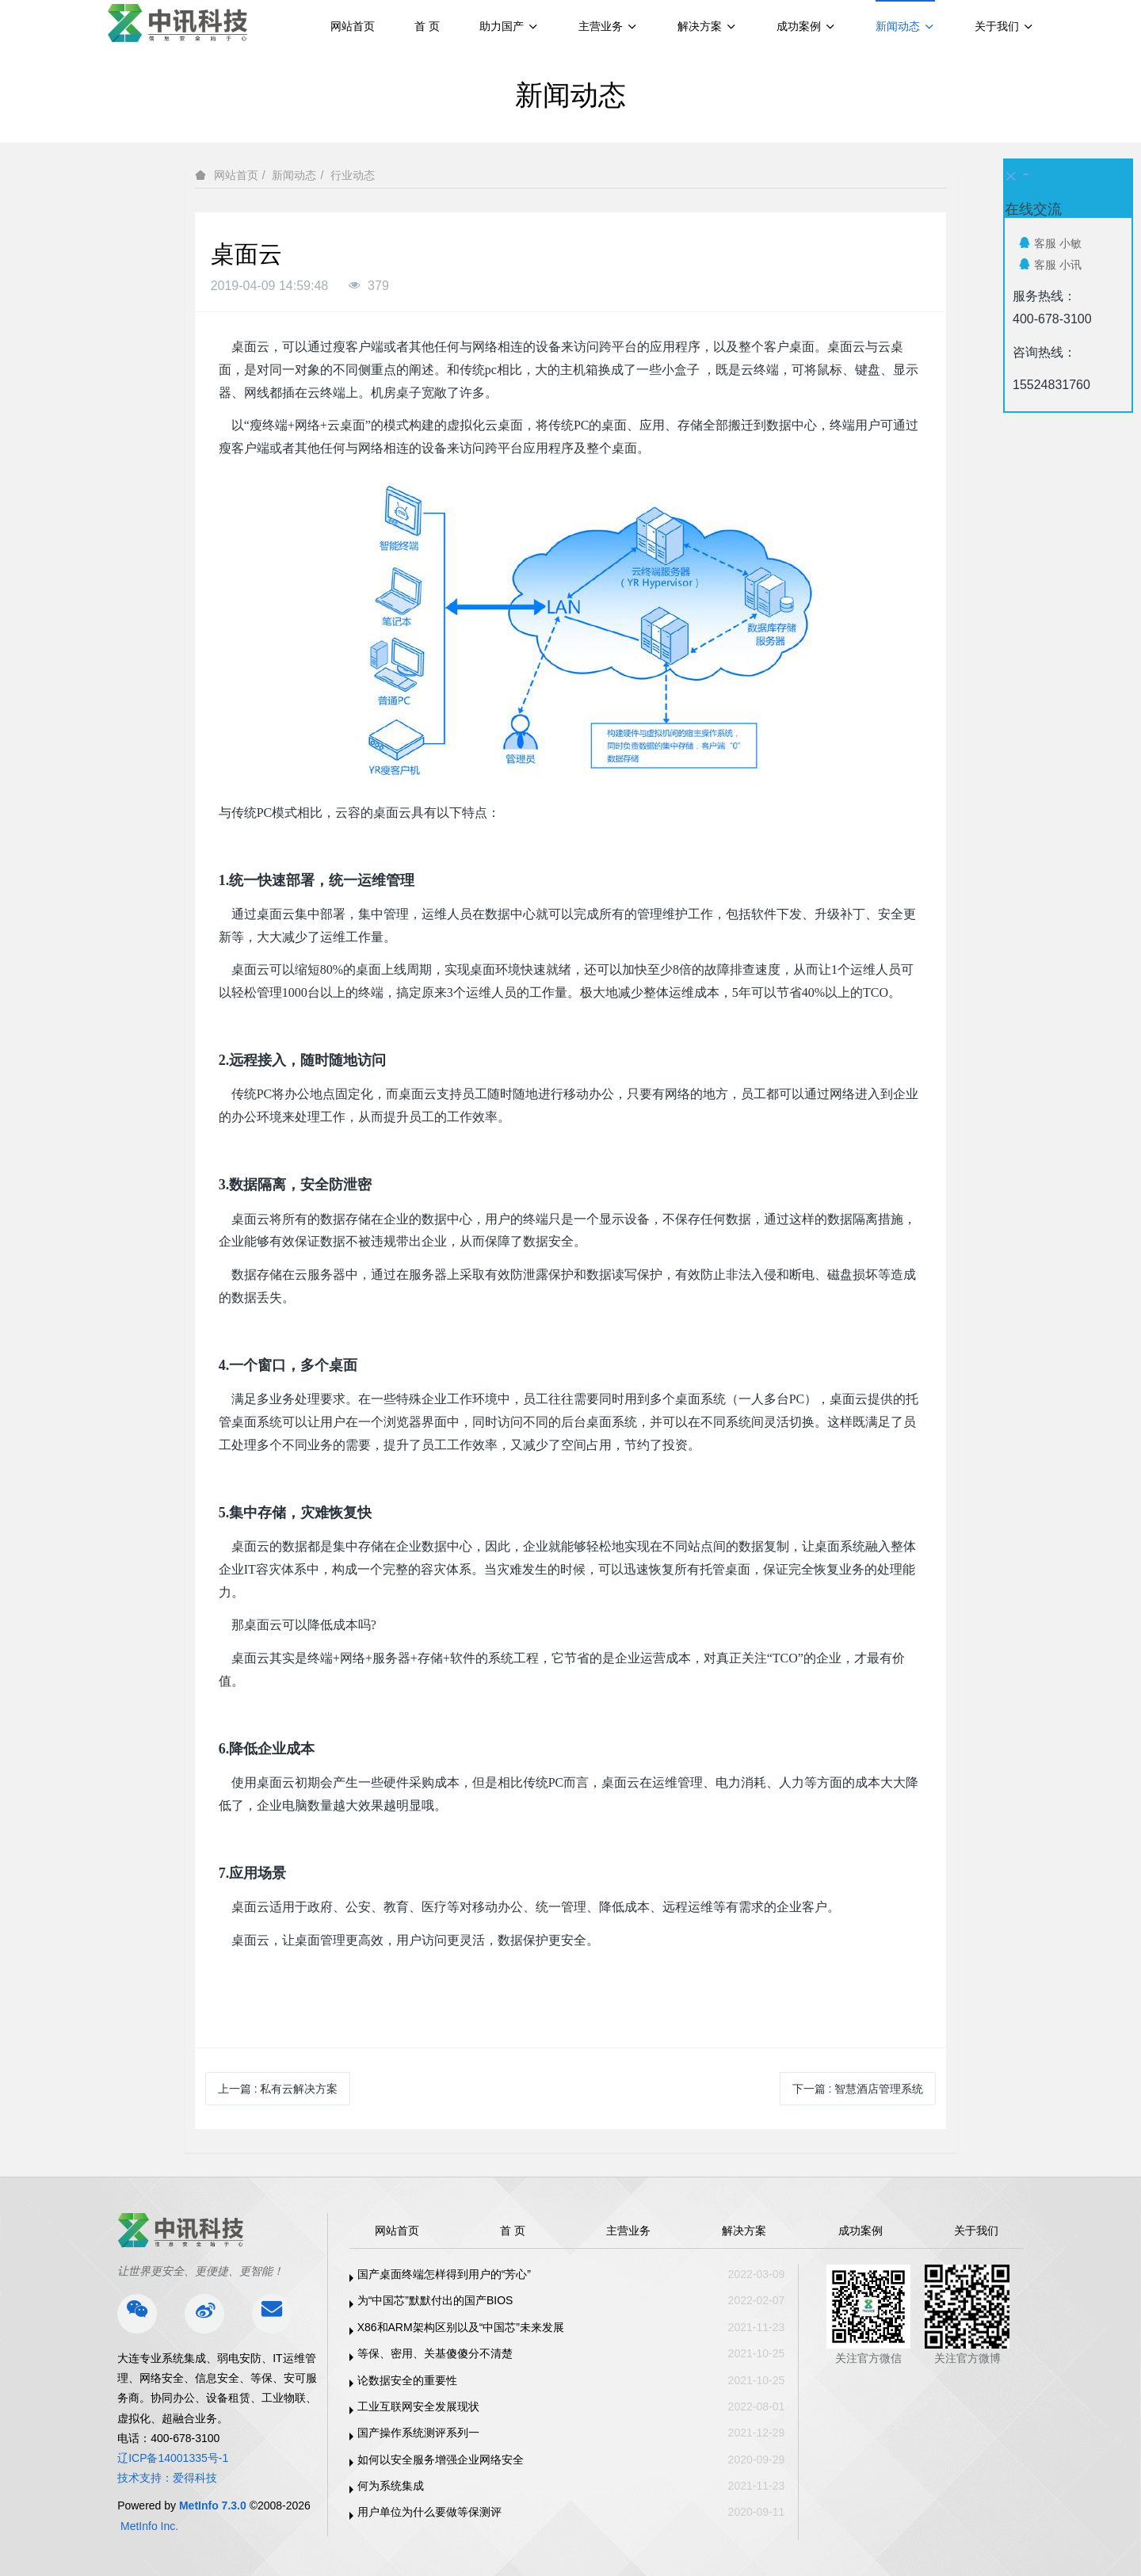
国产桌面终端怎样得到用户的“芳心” (444, 2274)
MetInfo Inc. (149, 2526)
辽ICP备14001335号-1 (172, 2458)
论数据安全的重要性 (407, 2380)
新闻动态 (294, 175)
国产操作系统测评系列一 (418, 2432)
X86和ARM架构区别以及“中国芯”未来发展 (460, 2327)
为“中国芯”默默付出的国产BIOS (435, 2300)
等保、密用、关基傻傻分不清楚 (435, 2353)
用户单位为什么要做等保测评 (429, 2511)
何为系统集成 (390, 2485)
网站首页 (352, 26)
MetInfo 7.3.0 (212, 2505)
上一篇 (278, 2088)
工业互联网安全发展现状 (418, 2406)
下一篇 (858, 2088)
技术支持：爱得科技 (167, 2477)
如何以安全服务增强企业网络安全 (440, 2459)
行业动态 (352, 175)
